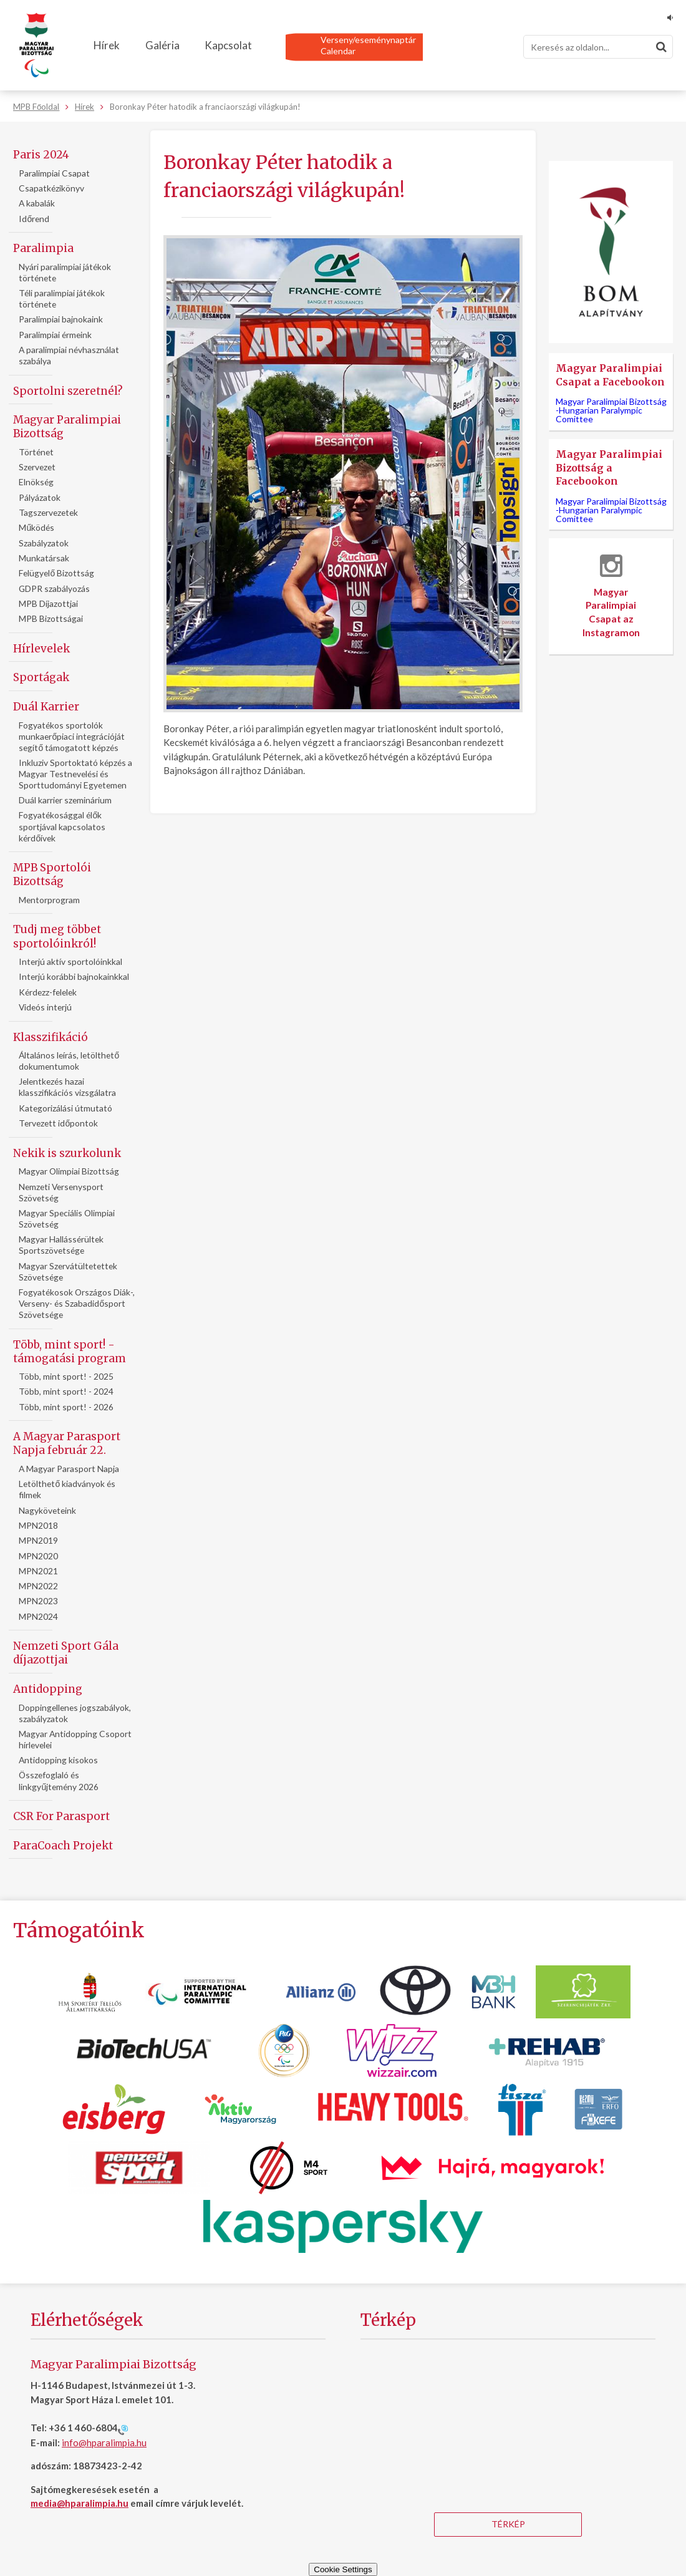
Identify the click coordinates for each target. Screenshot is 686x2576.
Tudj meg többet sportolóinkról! (57, 936)
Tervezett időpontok (58, 1123)
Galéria (162, 45)
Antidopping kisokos (58, 1760)
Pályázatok (39, 497)
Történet (36, 452)
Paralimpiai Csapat (54, 173)
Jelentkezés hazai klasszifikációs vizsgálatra (67, 1087)
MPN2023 (38, 1600)
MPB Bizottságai (51, 618)
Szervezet (37, 467)
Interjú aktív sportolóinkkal (70, 961)
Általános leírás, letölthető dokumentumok (69, 1061)
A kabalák (37, 203)
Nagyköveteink (47, 1510)
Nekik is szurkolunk (67, 1153)
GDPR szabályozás (54, 588)
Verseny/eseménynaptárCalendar (368, 45)
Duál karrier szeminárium (65, 800)
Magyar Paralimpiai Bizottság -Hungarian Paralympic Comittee (611, 410)
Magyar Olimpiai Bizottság (69, 1171)
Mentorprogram (49, 899)
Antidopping (47, 1689)
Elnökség (36, 482)
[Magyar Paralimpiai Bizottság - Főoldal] (36, 45)
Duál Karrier (46, 707)
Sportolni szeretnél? (68, 391)
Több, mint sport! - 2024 (66, 1391)
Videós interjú (45, 1007)
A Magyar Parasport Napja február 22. (66, 1443)
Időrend (34, 218)
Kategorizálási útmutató (65, 1108)
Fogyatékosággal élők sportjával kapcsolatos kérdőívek (62, 826)
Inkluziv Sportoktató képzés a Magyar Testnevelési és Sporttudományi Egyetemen (75, 773)
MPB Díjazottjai (48, 603)
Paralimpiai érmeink (55, 334)
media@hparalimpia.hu (79, 2503)
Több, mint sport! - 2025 (66, 1376)
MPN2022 (38, 1586)
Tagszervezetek (48, 512)
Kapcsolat (228, 45)
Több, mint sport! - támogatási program (69, 1351)
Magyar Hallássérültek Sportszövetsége (61, 1245)
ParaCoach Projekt (63, 1845)
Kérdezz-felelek (48, 992)
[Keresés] (598, 47)
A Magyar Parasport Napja (69, 1468)
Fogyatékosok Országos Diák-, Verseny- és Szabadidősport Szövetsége (77, 1303)
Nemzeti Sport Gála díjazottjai (65, 1653)
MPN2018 (38, 1525)
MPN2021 (38, 1571)
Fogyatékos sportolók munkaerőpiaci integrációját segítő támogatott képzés (72, 736)
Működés (36, 527)
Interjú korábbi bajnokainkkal (74, 976)
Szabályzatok (44, 543)
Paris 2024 (41, 155)
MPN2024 (38, 1616)
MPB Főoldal (36, 107)
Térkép (508, 2524)
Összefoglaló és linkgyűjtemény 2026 (59, 1780)
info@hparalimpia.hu (104, 2442)
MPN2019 (38, 1540)
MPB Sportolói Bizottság (52, 874)
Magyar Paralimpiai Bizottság (67, 426)
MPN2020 (38, 1556)
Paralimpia (43, 248)
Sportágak (41, 677)
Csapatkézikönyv (51, 188)
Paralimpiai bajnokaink (61, 319)
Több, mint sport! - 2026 (66, 1407)
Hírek (107, 45)
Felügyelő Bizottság (56, 573)
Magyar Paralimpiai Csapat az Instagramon (611, 595)
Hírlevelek (41, 649)
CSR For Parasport (61, 1816)
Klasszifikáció (50, 1037)
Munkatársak (44, 558)
